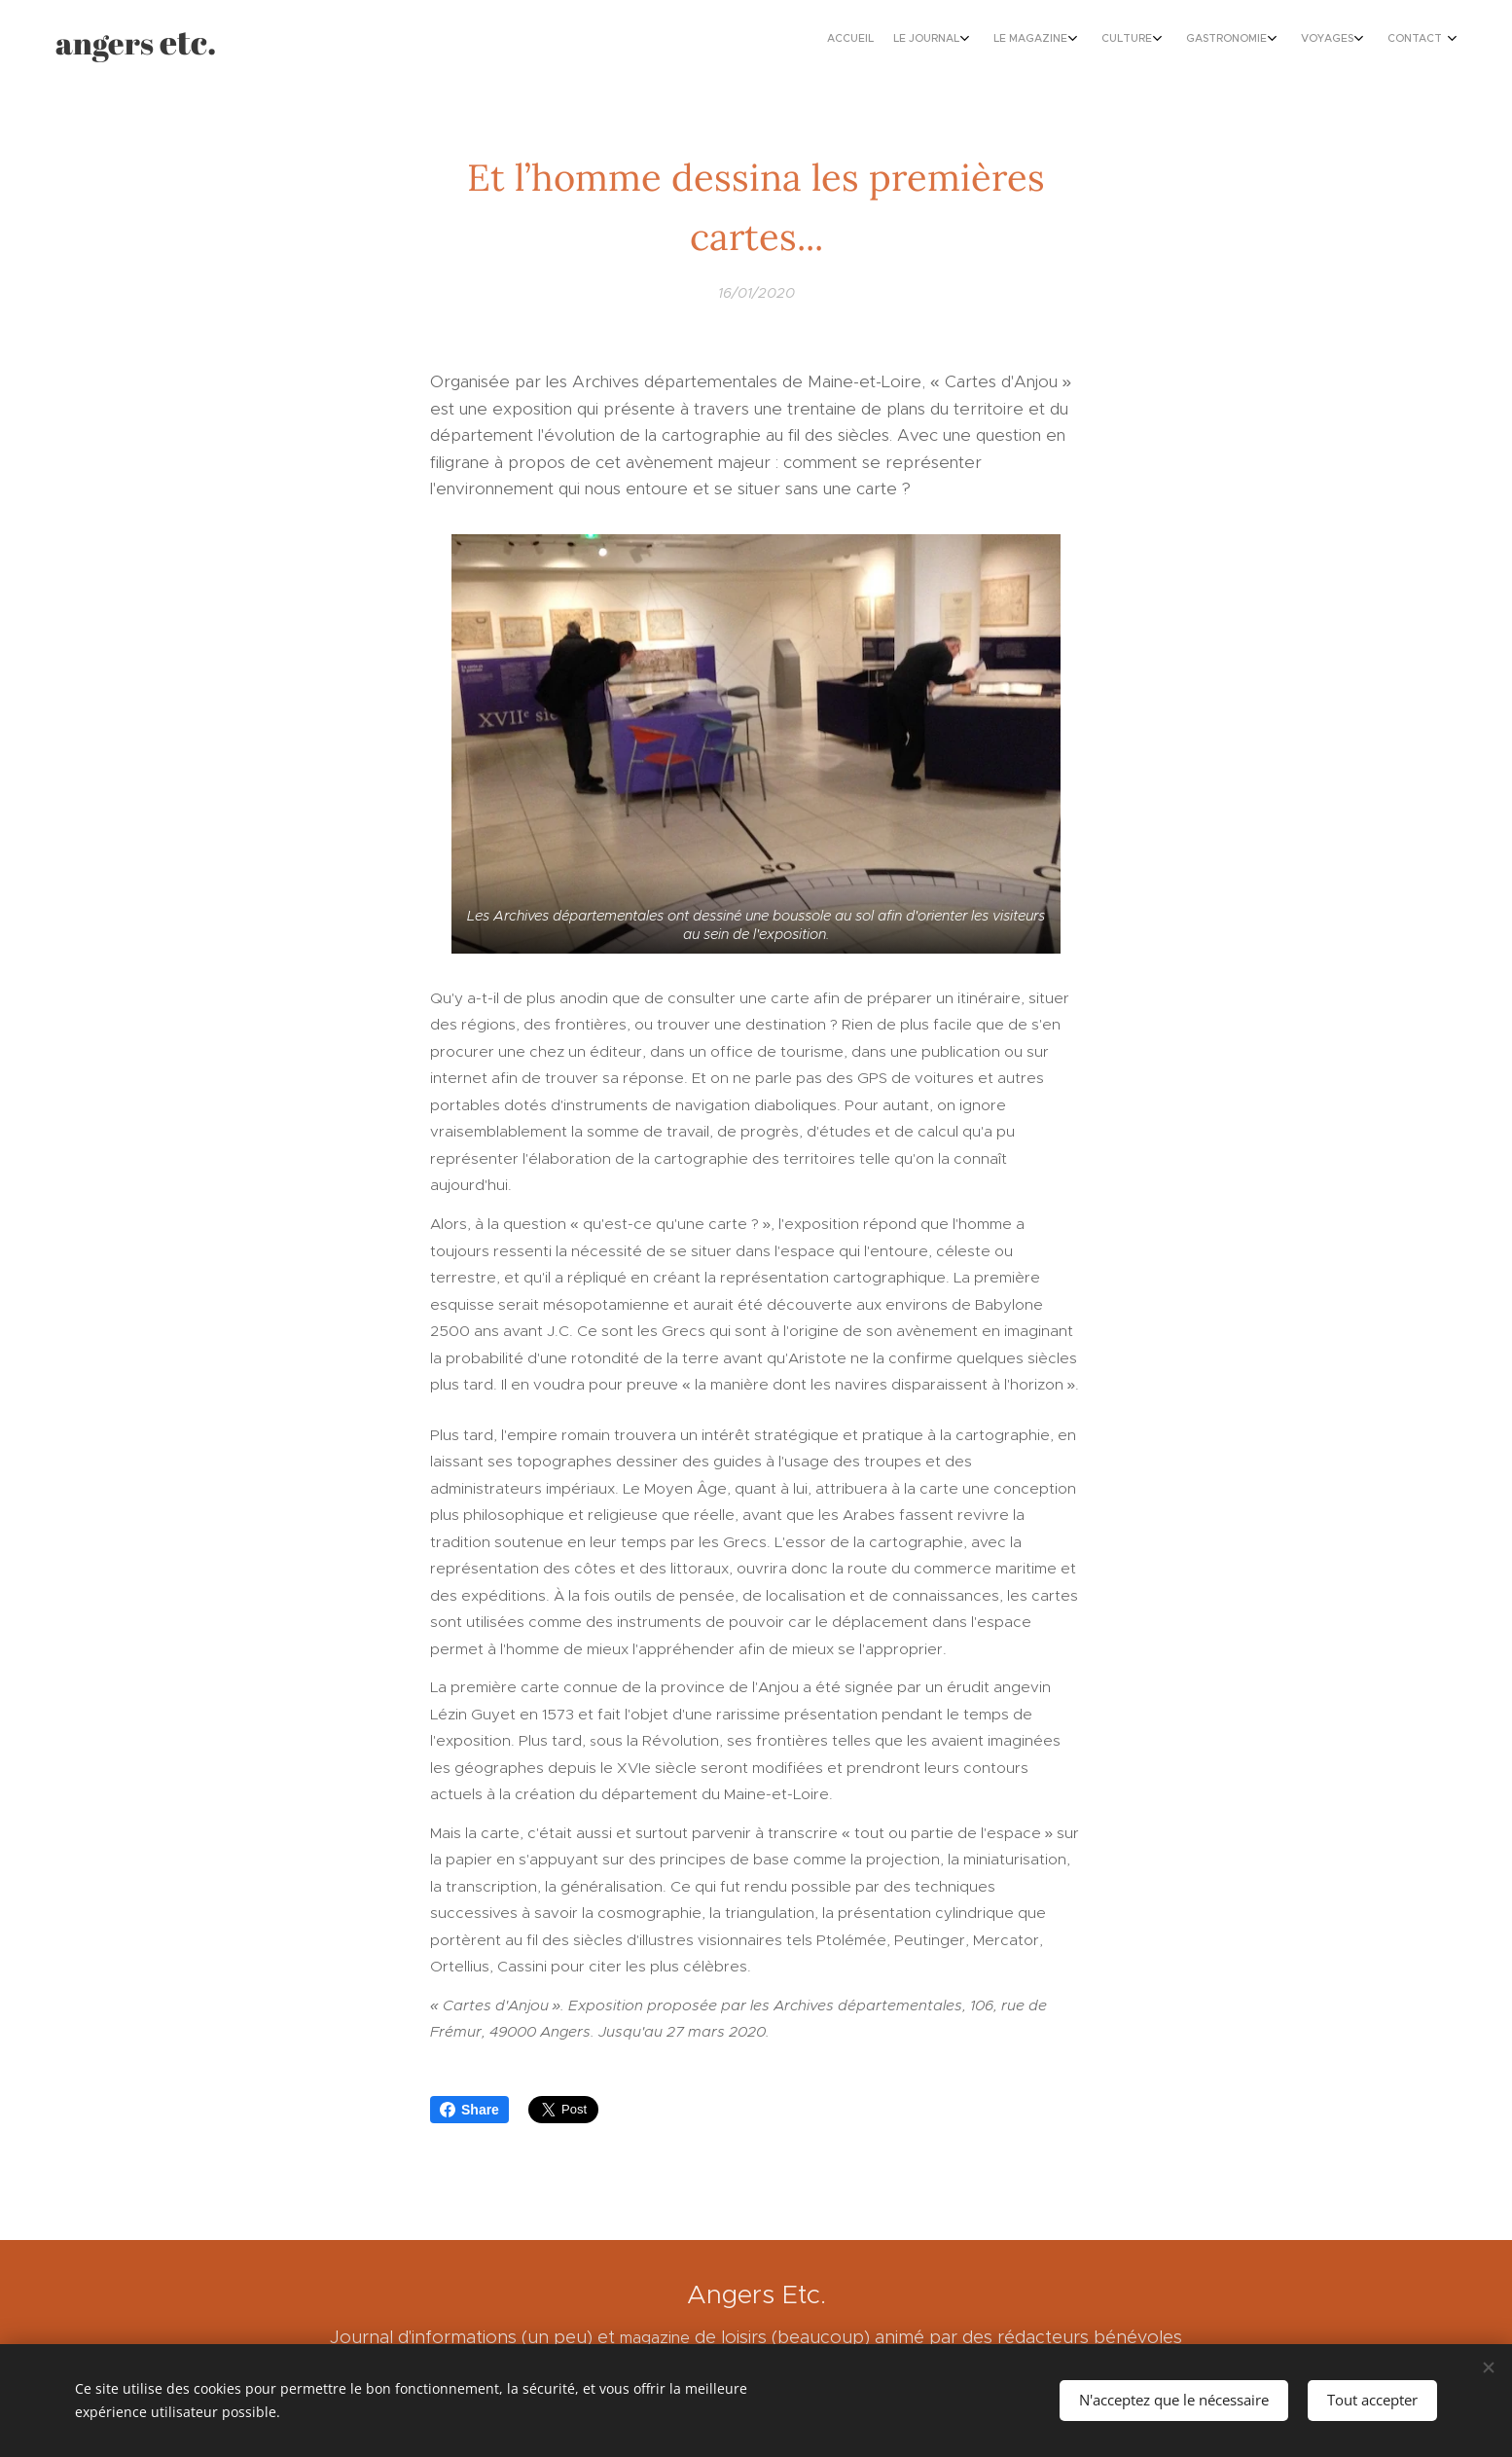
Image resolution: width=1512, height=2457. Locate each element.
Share (469, 2109)
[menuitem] (1254, 40)
